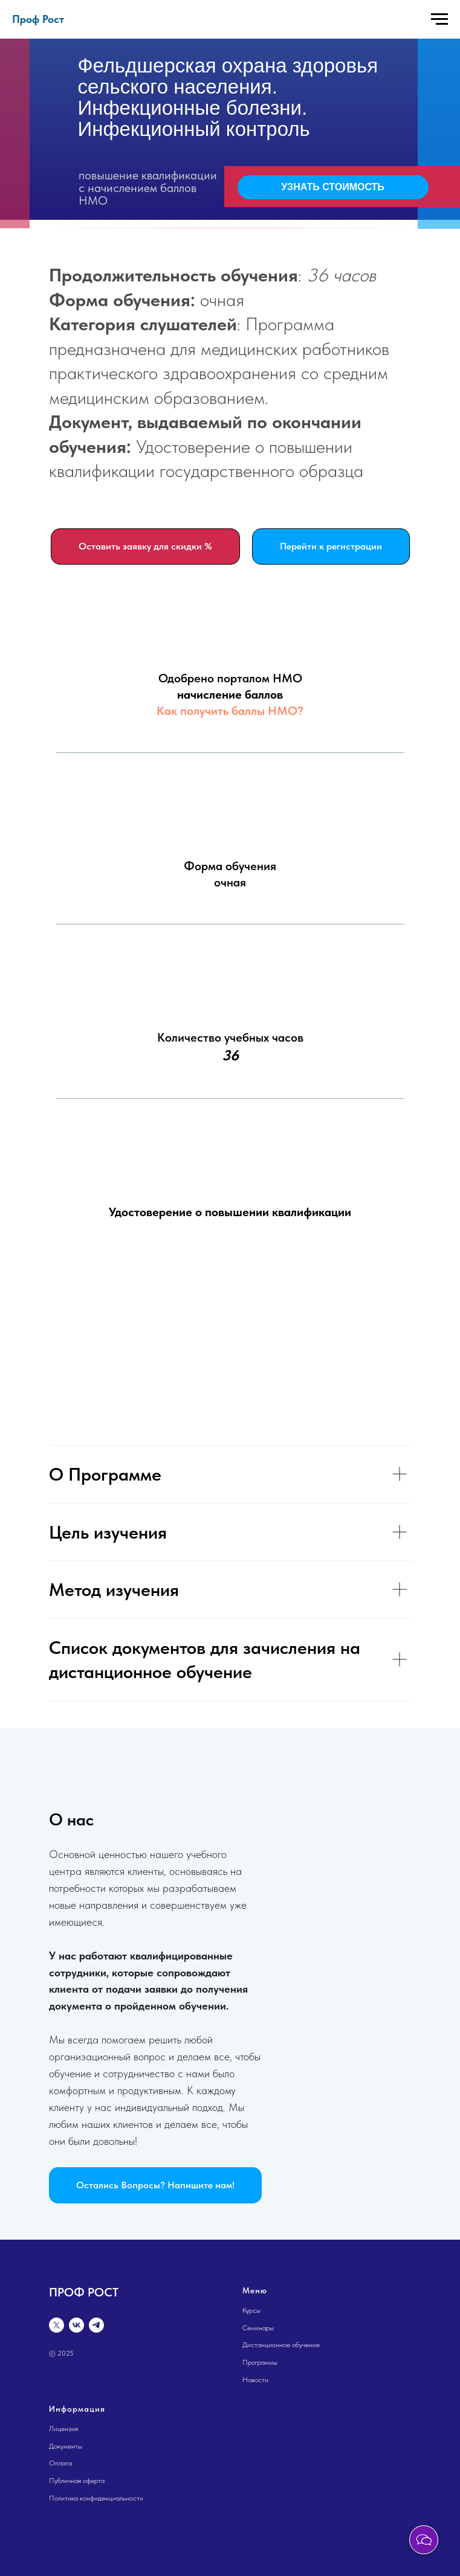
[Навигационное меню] (439, 19)
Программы (259, 2362)
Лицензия (63, 2428)
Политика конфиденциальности (96, 2498)
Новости (255, 2380)
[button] (155, 2185)
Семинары (258, 2328)
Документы (65, 2446)
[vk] (76, 2325)
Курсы (251, 2310)
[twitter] (56, 2325)
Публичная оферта (77, 2480)
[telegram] (96, 2325)
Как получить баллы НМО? (230, 710)
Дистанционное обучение (281, 2345)
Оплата (60, 2463)
